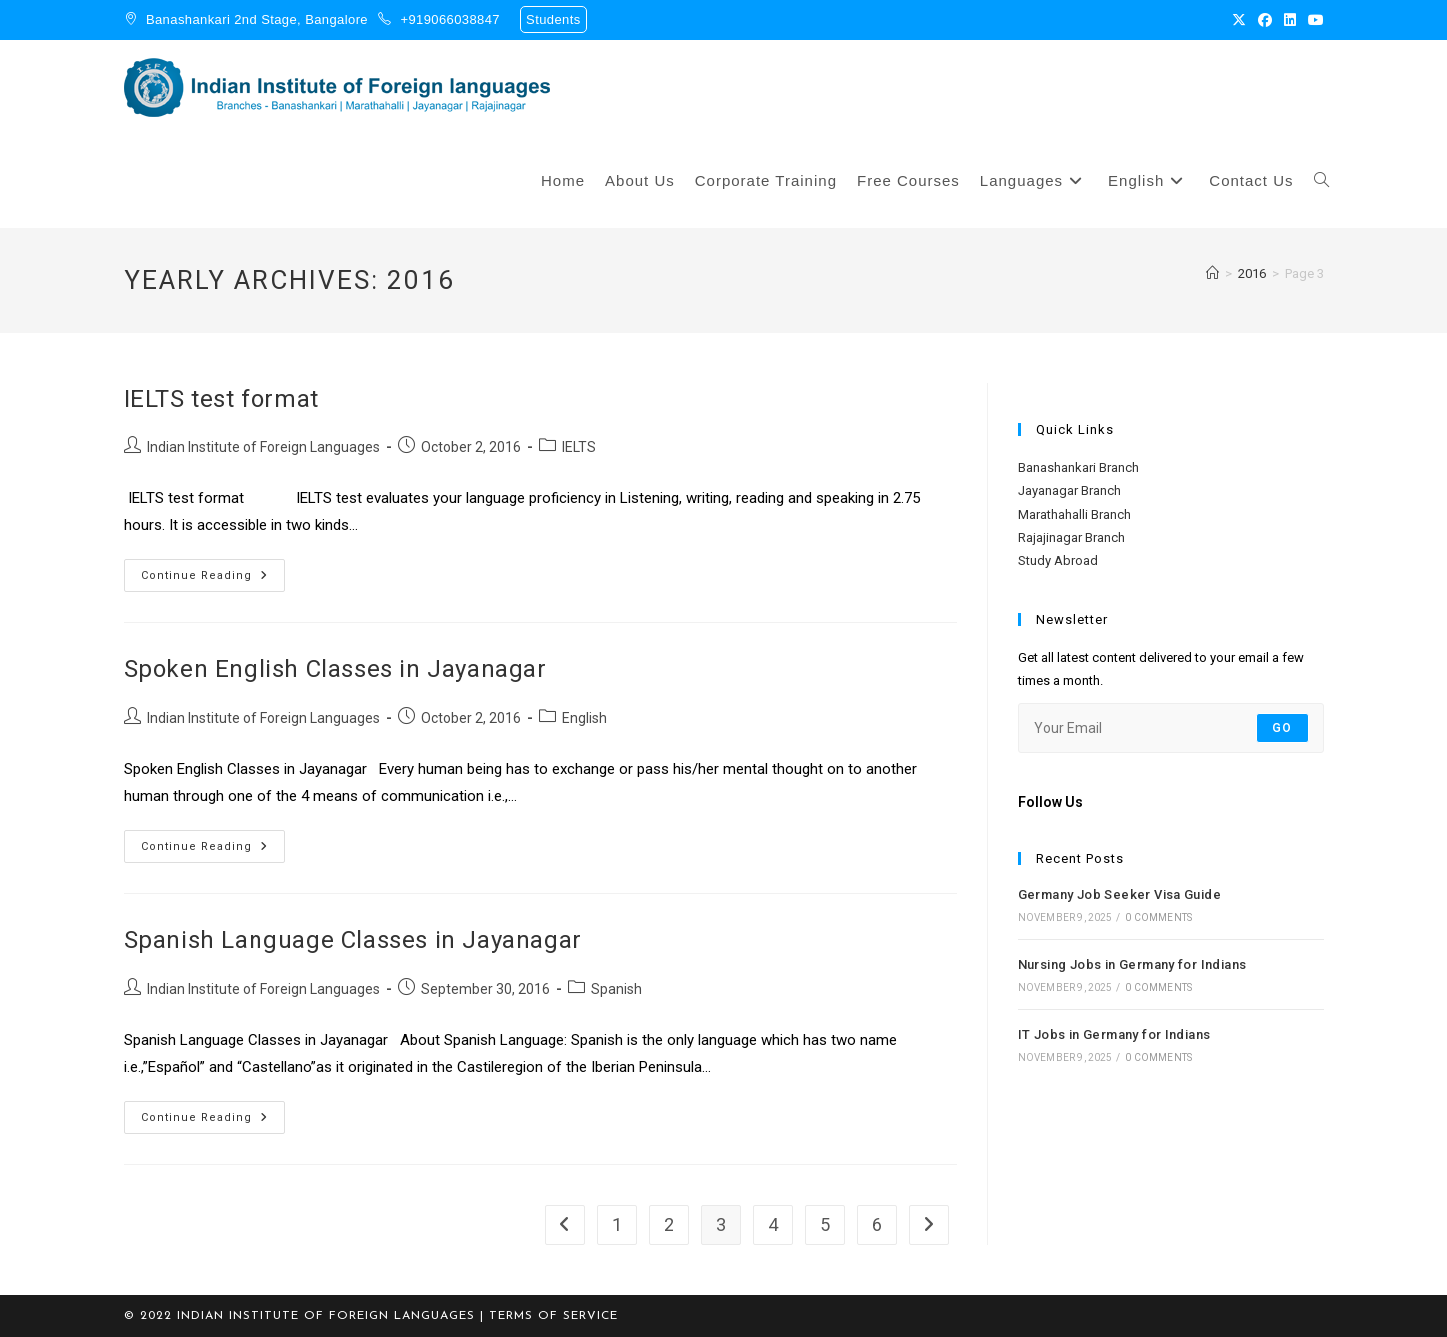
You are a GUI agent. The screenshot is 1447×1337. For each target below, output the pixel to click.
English (584, 718)
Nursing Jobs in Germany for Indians (1132, 964)
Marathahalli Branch (1074, 514)
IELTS (579, 447)
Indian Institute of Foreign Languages (263, 447)
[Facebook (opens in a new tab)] (1265, 20)
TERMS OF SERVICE (553, 1316)
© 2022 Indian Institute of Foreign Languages (299, 1316)
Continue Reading (213, 570)
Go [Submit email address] (1282, 728)
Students (553, 19)
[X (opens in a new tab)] (1239, 20)
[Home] (1212, 273)
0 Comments (1158, 917)
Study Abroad (1058, 560)
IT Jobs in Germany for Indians (1114, 1034)
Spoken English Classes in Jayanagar (335, 669)
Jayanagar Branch (1069, 490)
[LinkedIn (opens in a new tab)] (1290, 20)
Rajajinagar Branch (1071, 537)
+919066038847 (450, 19)
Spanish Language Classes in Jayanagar (353, 940)
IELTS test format (221, 399)
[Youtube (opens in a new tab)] (1313, 20)
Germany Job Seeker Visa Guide (1120, 894)
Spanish (616, 989)
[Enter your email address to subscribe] (1171, 728)
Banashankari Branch (1078, 467)
